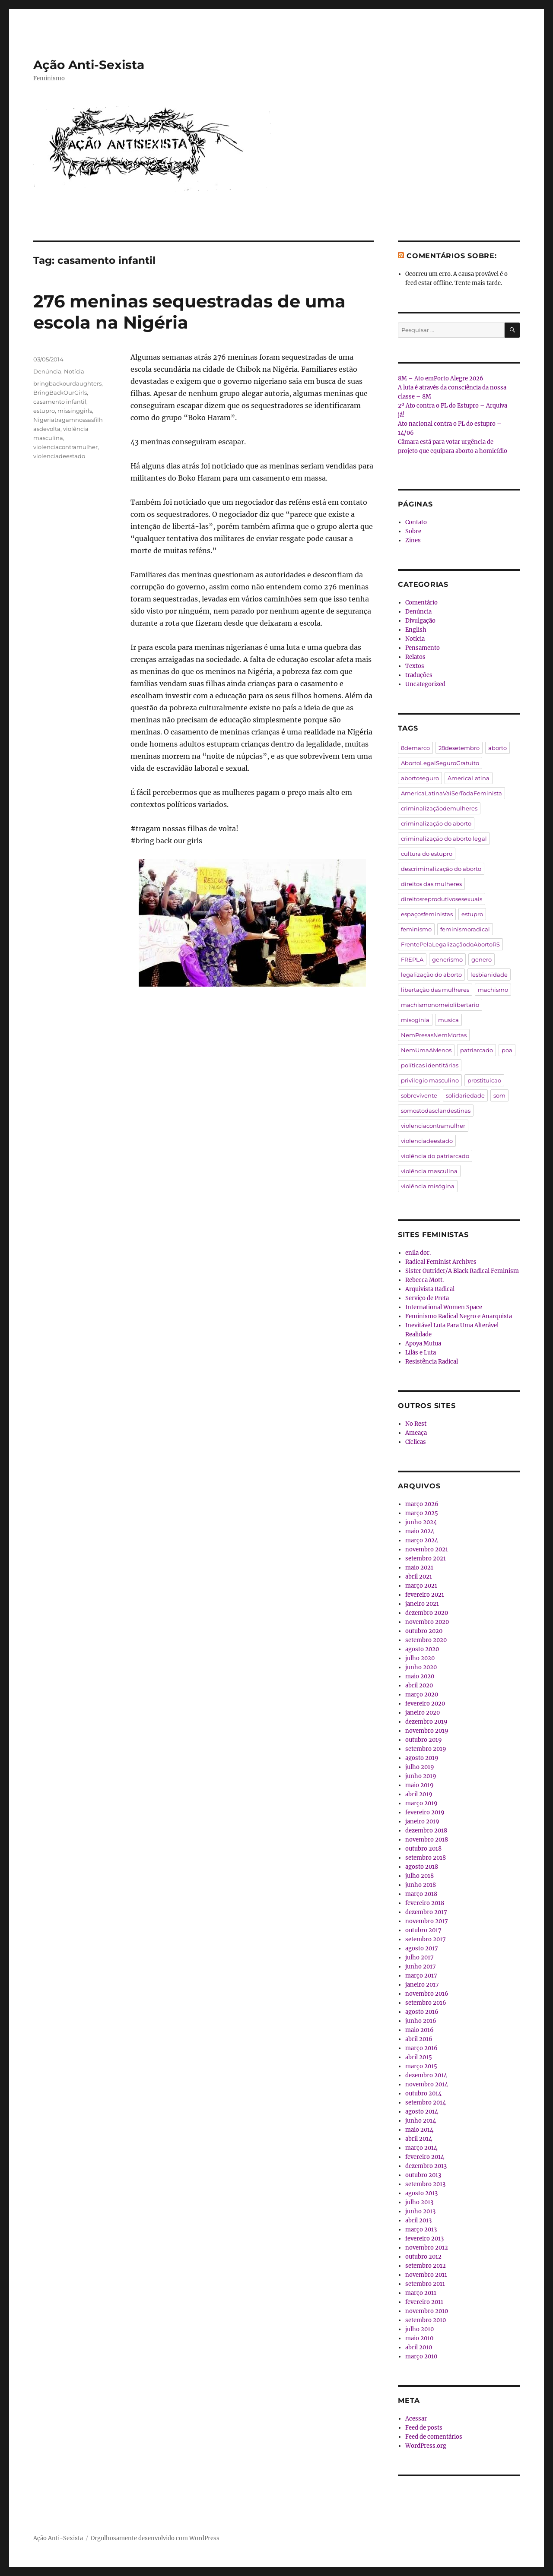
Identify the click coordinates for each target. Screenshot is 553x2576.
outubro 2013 (423, 2175)
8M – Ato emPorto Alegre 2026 (440, 378)
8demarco (415, 747)
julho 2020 (420, 1658)
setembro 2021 (425, 1558)
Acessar (416, 2418)
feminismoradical (465, 929)
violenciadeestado (59, 456)
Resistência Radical (431, 1361)
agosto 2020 (422, 1649)
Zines (413, 540)
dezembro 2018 (426, 1830)
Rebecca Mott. (424, 1280)
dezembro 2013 (426, 2166)
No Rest (415, 1423)
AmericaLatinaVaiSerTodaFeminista (451, 793)
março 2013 (421, 2229)
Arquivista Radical (429, 1289)
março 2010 (421, 2356)
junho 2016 (420, 2021)
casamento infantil (59, 401)
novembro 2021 (426, 1549)
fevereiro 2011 (424, 2302)
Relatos (415, 657)
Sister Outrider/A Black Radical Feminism (462, 1271)
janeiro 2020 (422, 1712)
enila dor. (418, 1252)
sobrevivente (419, 1095)
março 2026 (422, 1504)
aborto (497, 747)
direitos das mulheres (431, 883)
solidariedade (465, 1095)
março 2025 (421, 1513)
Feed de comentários (433, 2436)
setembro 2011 (425, 2284)
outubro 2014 (423, 2093)
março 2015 (421, 2066)
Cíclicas (415, 1442)
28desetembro (459, 747)
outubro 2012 (423, 2256)
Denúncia (47, 371)
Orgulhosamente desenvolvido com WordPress (155, 2538)
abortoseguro (420, 778)
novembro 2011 (426, 2275)
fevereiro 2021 (424, 1594)
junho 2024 (421, 1522)
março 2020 (421, 1694)
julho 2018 (419, 1876)
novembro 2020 (427, 1622)
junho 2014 (420, 2120)
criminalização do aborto (436, 823)
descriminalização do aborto (441, 868)
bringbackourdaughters (67, 383)
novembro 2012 (426, 2247)
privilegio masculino (430, 1080)
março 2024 (421, 1540)
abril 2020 (419, 1685)
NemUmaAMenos (426, 1050)
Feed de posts (423, 2427)
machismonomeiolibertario (440, 1004)
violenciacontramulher (65, 446)
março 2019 (421, 1803)
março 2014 (421, 2148)
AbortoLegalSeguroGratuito (440, 763)
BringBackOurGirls (60, 392)
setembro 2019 (425, 1749)
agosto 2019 (422, 1758)
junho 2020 (421, 1667)
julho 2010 (419, 2329)
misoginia (415, 1019)
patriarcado (476, 1050)
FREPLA (412, 959)
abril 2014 (418, 2138)
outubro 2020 (423, 1631)
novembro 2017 (426, 1921)
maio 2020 (419, 1676)
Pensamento (422, 648)
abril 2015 (418, 2057)
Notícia (74, 371)
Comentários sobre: (452, 256)
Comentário (421, 602)
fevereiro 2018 (424, 1903)
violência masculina (429, 1171)
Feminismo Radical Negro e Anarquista (458, 1316)
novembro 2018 (426, 1839)
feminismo (416, 929)
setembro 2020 (426, 1640)
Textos (414, 666)
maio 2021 (419, 1567)
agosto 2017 (421, 1948)
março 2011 (420, 2293)
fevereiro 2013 (424, 2238)
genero (481, 959)
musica (448, 1019)
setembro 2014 (425, 2102)
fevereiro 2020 (425, 1703)
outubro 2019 (423, 1740)
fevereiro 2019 (425, 1812)
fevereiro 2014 (424, 2157)
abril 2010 (418, 2347)
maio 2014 (419, 2129)
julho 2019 (419, 1767)
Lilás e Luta (420, 1352)
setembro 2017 (425, 1939)
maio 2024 (419, 1531)
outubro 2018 (423, 1848)
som (499, 1095)
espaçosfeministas (427, 914)
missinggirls (74, 410)
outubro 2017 (423, 1930)
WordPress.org (425, 2445)
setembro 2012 (425, 2265)
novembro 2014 (426, 2084)
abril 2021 (418, 1576)
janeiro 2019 (422, 1821)
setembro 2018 (425, 1857)
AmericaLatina (468, 778)
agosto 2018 (421, 1866)
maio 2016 (419, 2030)
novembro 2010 (426, 2311)
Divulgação (420, 620)
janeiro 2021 (422, 1604)
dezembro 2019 (426, 1721)
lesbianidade (489, 974)
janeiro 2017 (422, 1984)
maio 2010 (419, 2338)
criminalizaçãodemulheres (439, 808)
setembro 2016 (425, 2002)
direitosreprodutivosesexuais (441, 899)
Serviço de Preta (427, 1298)
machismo (493, 989)
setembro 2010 (425, 2320)
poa (507, 1050)
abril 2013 (418, 2220)
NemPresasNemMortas (434, 1035)
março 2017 (421, 1975)
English (415, 629)
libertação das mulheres (435, 989)
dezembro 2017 (426, 1912)
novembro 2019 (426, 1730)
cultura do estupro (426, 853)
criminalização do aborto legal (444, 838)
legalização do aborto (431, 974)
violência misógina (427, 1186)
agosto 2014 (421, 2111)
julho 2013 (419, 2202)
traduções (418, 675)
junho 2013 (420, 2211)
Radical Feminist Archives (441, 1262)
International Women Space (443, 1307)
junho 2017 (420, 1966)
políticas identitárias (429, 1065)
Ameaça (416, 1433)
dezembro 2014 (426, 2075)
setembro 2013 (425, 2184)
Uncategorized (425, 684)
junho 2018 (420, 1885)
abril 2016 (418, 2039)
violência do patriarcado (435, 1155)
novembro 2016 (426, 1993)
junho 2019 (420, 1776)
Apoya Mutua (423, 1343)
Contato (416, 522)
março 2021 (421, 1585)
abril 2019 (418, 1794)
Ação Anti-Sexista (88, 64)
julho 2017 (419, 1957)
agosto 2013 (421, 2193)
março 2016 (421, 2048)
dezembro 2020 (426, 1613)
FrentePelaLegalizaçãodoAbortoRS (450, 944)
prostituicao (484, 1080)
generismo (447, 959)
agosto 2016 (422, 2012)
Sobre (413, 531)
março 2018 (421, 1894)
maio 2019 (419, 1785)
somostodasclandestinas (435, 1110)
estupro (44, 410)
